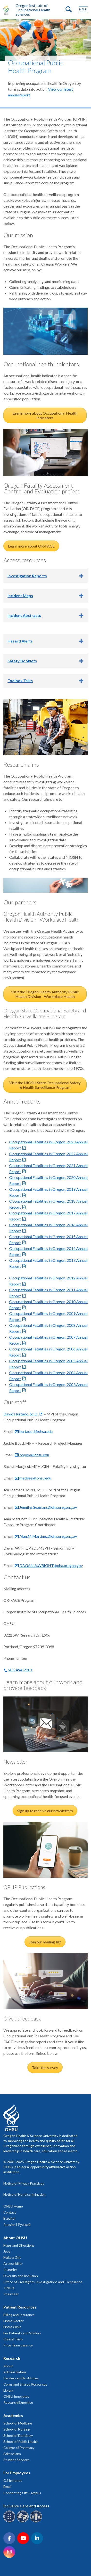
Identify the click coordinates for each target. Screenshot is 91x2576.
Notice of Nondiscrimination (24, 2194)
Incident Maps (20, 595)
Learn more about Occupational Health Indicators (45, 415)
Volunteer (11, 2294)
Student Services (16, 2460)
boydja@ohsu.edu (34, 1454)
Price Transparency (18, 2345)
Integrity (10, 2269)
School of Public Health (20, 2441)
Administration (14, 2372)
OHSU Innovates (16, 2396)
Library (8, 2390)
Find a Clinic (12, 2327)
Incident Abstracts (24, 615)
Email (7, 2486)
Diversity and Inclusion (20, 2276)
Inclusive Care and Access (26, 2506)
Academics (13, 2415)
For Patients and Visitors (22, 2333)
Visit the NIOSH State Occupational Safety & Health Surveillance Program (45, 1085)
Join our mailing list (45, 1942)
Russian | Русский (17, 2224)
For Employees (16, 2472)
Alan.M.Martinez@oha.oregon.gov (48, 1536)
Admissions (12, 2454)
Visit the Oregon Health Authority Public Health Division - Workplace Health (45, 994)
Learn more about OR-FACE (31, 546)
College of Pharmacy (18, 2448)
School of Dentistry (18, 2435)
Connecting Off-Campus (22, 2493)
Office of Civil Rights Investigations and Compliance (42, 2282)
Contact (9, 2212)
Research (11, 2358)
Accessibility (13, 2263)
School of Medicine (17, 2423)
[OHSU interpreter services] (36, 2521)
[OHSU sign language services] (23, 2521)
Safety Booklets (22, 660)
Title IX (9, 2288)
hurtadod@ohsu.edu (36, 1431)
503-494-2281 (20, 1669)
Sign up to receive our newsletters (45, 1810)
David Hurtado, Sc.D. (20, 1414)
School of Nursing (16, 2429)
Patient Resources (19, 2307)
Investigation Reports (27, 575)
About (8, 2366)
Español (9, 2218)
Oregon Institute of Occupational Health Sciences (33, 9)
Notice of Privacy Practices (23, 2183)
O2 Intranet (12, 2480)
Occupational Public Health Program (35, 66)
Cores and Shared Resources (25, 2384)
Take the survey (45, 2067)
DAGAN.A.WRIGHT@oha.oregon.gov (51, 1565)
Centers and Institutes (21, 2378)
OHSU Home (13, 2206)
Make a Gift (12, 2257)
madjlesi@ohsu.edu (35, 1478)
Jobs (6, 2251)
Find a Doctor (13, 2321)
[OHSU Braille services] (10, 2521)
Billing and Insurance (19, 2315)
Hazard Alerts (20, 641)
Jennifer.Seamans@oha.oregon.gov (48, 1507)
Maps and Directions (18, 2245)
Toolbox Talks (20, 680)
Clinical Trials (13, 2339)
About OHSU (15, 2237)
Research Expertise (18, 2402)
